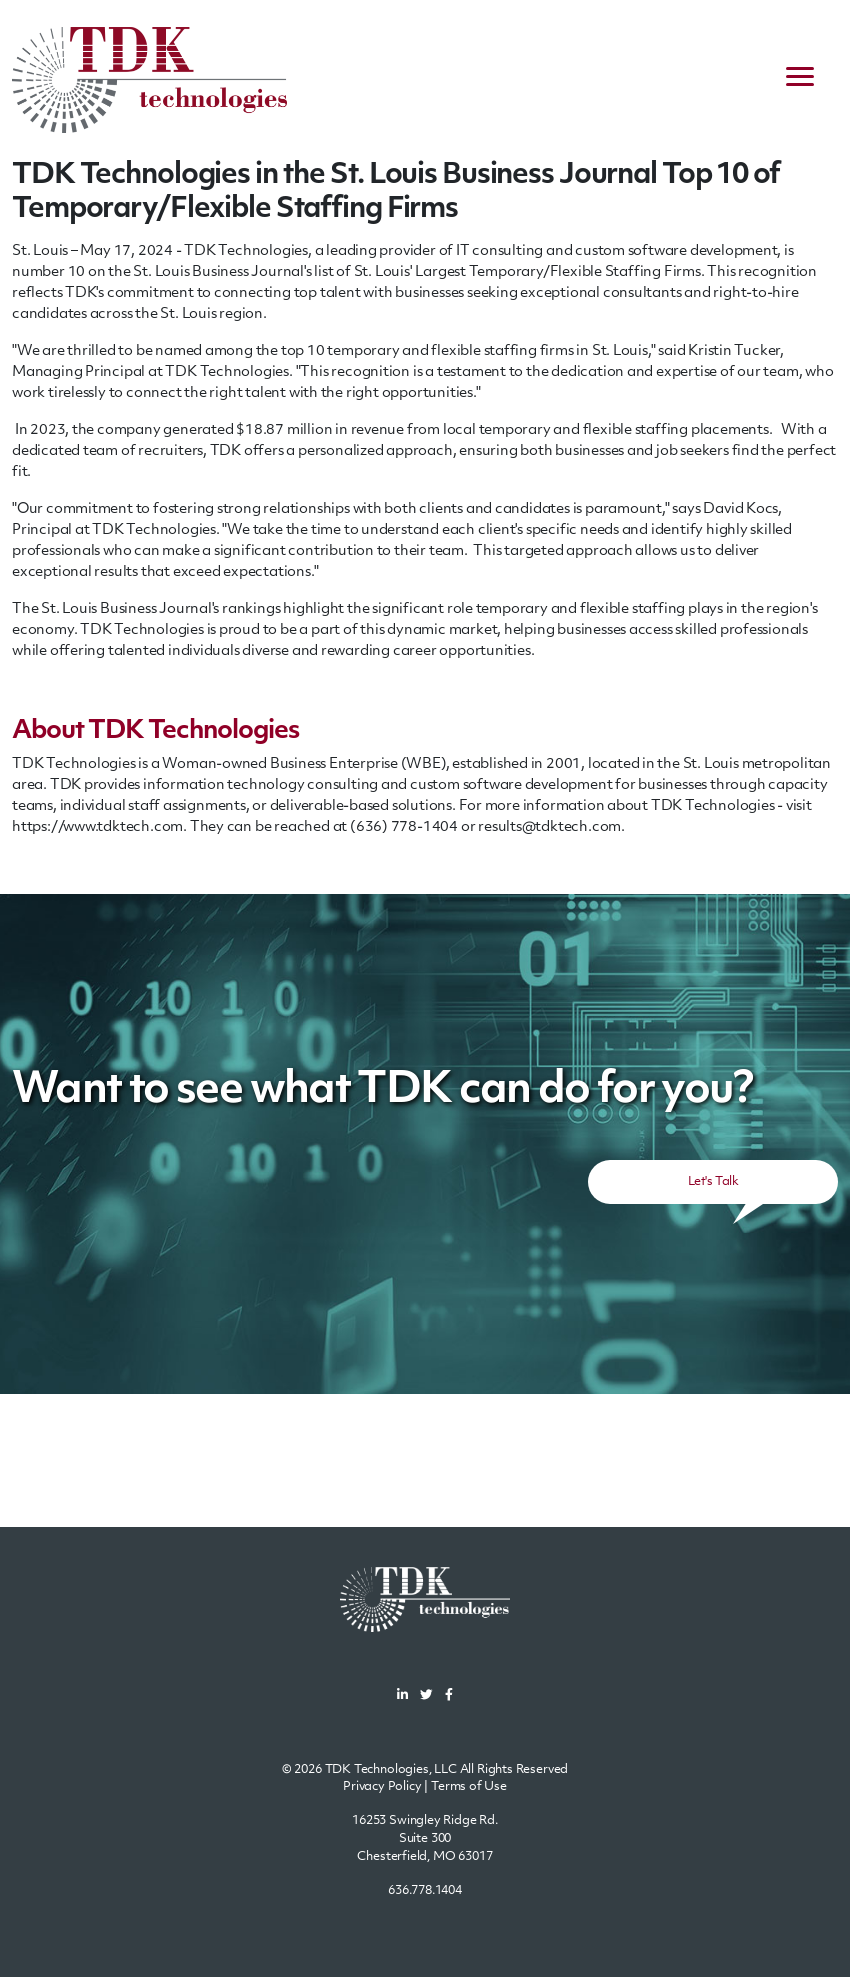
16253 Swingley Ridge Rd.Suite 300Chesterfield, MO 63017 (425, 1839)
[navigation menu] (800, 80)
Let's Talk (713, 1182)
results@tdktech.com (549, 827)
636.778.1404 (425, 1891)
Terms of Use (469, 1787)
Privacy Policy (382, 1787)
